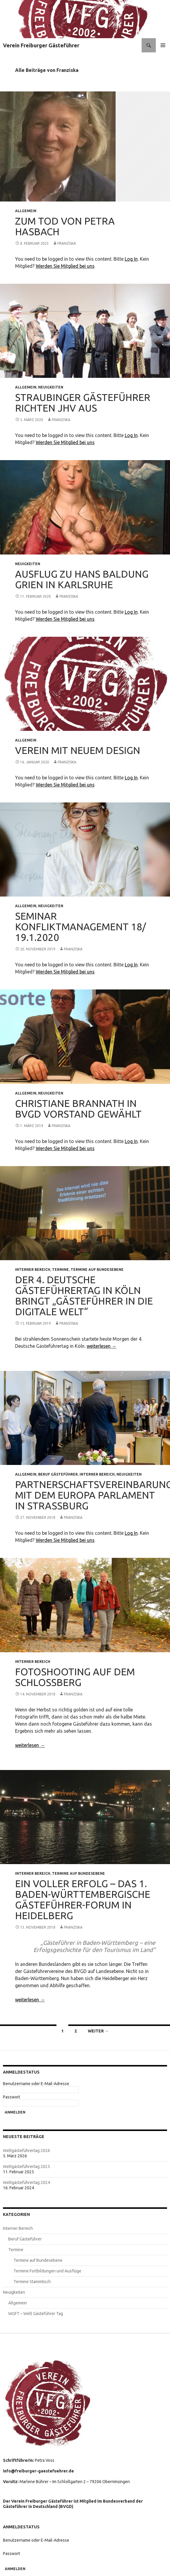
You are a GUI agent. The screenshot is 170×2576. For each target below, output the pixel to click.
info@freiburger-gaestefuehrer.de (39, 2471)
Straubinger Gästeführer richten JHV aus (82, 402)
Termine (60, 1269)
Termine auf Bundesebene (97, 1269)
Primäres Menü (163, 45)
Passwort (11, 2097)
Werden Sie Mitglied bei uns (65, 266)
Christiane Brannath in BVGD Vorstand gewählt (78, 1108)
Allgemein (25, 211)
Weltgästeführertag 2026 (26, 2150)
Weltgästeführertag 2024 (26, 2182)
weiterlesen (101, 1346)
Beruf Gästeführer (58, 1474)
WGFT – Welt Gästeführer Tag (35, 2313)
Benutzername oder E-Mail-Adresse (36, 2083)
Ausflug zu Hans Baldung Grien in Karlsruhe (81, 579)
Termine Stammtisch (32, 2281)
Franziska (66, 243)
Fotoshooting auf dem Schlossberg (75, 1677)
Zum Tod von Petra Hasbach (65, 226)
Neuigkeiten (50, 387)
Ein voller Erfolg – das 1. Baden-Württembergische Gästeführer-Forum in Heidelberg (82, 1899)
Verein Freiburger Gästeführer (41, 45)
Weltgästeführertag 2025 (26, 2166)
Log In (131, 259)
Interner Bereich (32, 1269)
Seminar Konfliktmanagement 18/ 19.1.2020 (80, 926)
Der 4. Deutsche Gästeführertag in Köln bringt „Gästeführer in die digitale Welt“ (84, 1295)
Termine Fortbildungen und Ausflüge (47, 2271)
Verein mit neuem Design (77, 750)
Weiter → (98, 2031)
